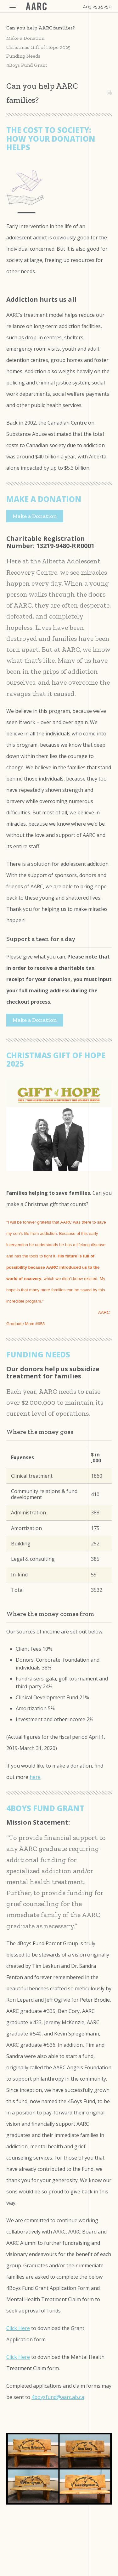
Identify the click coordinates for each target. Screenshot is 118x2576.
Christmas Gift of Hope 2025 (38, 47)
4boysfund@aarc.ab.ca (57, 2397)
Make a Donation (25, 38)
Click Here (18, 2328)
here (35, 1777)
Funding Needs (23, 56)
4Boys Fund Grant (26, 65)
